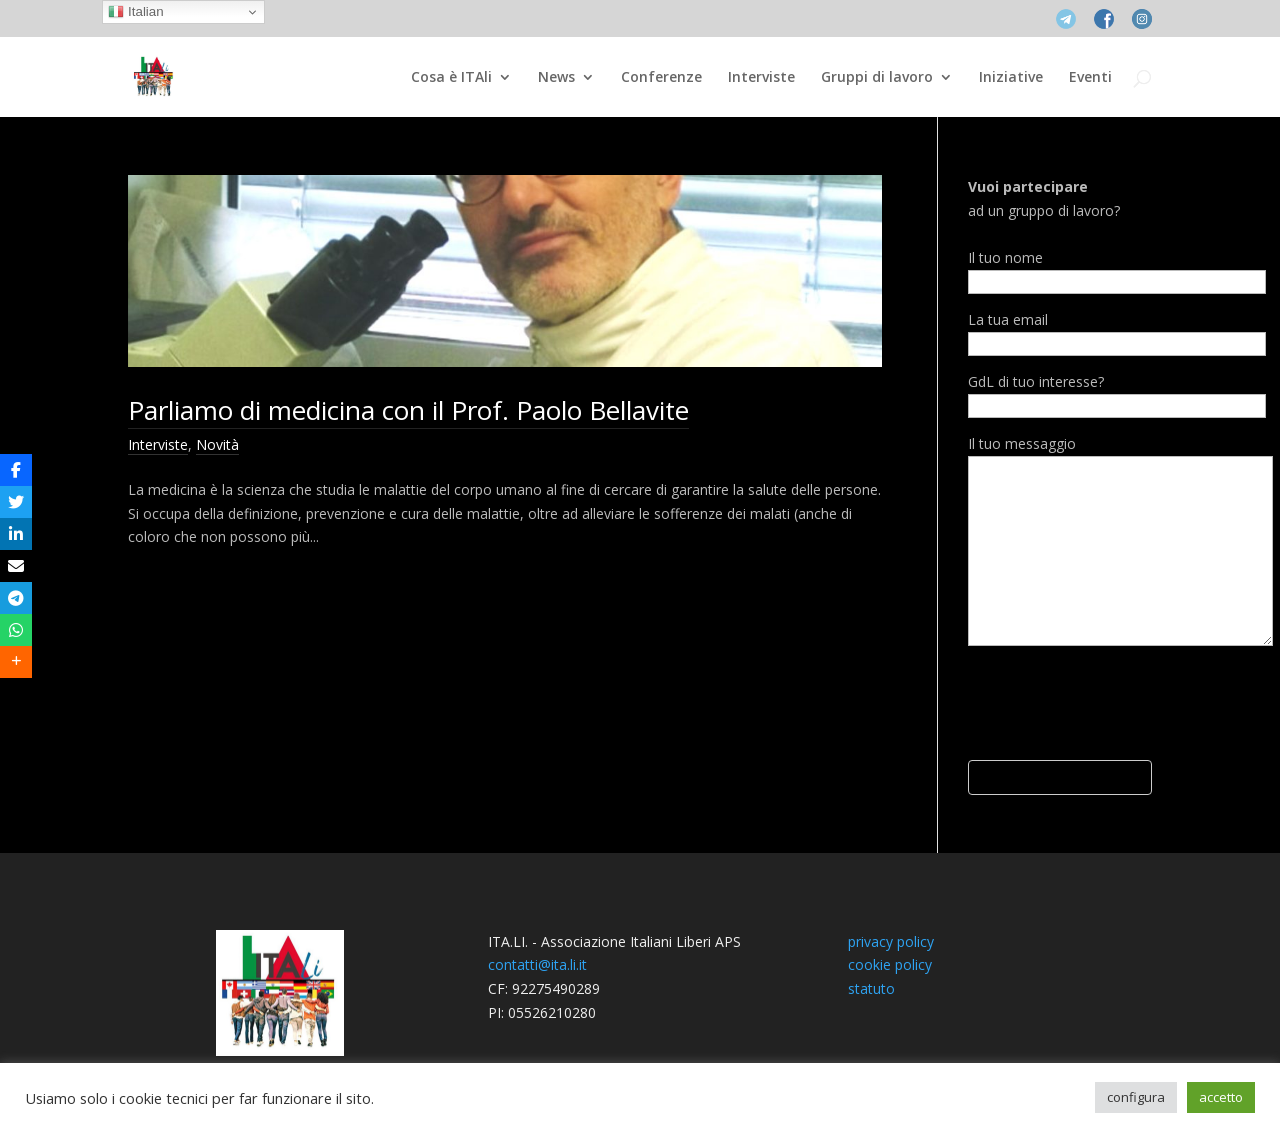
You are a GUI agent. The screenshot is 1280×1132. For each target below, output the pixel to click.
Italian (135, 12)
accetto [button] (1221, 1097)
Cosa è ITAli (451, 78)
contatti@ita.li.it (537, 964)
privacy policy (891, 941)
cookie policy (890, 964)
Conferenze (661, 78)
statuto (871, 988)
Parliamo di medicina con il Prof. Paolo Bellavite (408, 410)
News (556, 78)
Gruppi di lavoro (877, 78)
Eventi (1090, 78)
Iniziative (1011, 78)
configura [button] (1136, 1097)
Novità (217, 444)
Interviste (761, 78)
